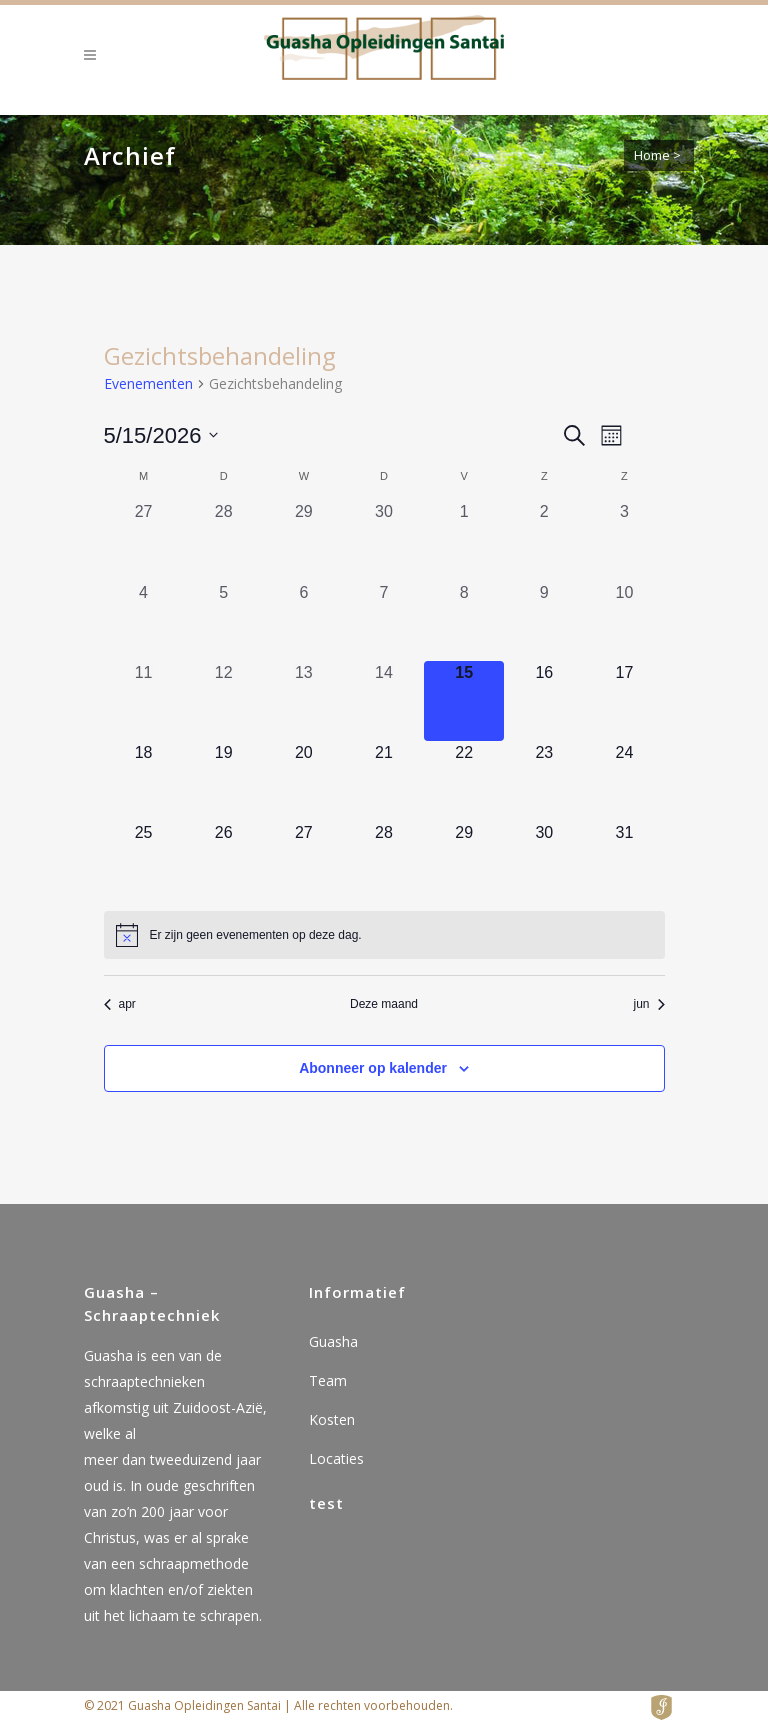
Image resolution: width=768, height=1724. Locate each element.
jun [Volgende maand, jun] (648, 1004)
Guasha (333, 1341)
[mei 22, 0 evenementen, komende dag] (464, 781)
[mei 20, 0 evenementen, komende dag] (304, 781)
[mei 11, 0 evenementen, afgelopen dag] (144, 701)
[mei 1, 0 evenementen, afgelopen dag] (464, 540)
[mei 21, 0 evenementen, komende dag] (384, 781)
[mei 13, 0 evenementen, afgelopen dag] (304, 701)
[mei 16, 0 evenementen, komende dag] (544, 701)
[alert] (384, 935)
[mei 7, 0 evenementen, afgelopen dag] (384, 621)
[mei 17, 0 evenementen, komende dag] (624, 701)
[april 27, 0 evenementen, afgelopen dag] (144, 540)
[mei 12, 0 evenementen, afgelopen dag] (224, 701)
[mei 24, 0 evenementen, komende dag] (624, 781)
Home (652, 155)
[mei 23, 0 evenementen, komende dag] (544, 781)
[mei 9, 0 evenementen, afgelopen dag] (544, 621)
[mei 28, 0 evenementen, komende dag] (384, 861)
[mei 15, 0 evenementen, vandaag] (464, 701)
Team (328, 1380)
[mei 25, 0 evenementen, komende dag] (144, 861)
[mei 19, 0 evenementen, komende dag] (224, 781)
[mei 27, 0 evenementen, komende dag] (304, 861)
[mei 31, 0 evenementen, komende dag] (624, 861)
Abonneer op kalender (373, 1068)
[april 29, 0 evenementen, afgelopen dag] (304, 540)
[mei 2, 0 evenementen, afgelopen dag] (544, 540)
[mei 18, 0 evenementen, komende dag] (144, 781)
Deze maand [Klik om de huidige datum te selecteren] (384, 1004)
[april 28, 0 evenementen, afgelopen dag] (224, 540)
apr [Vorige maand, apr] (120, 1004)
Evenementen (148, 383)
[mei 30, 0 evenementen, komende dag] (544, 861)
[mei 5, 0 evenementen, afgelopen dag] (224, 621)
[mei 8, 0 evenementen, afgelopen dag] (464, 621)
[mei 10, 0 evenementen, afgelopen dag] (624, 621)
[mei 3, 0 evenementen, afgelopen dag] (624, 540)
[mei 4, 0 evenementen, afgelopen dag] (144, 621)
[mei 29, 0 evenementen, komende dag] (464, 861)
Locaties (336, 1458)
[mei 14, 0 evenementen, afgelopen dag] (384, 701)
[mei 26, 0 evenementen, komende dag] (224, 861)
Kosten (332, 1419)
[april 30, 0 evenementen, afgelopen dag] (384, 540)
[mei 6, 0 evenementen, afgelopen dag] (304, 621)
